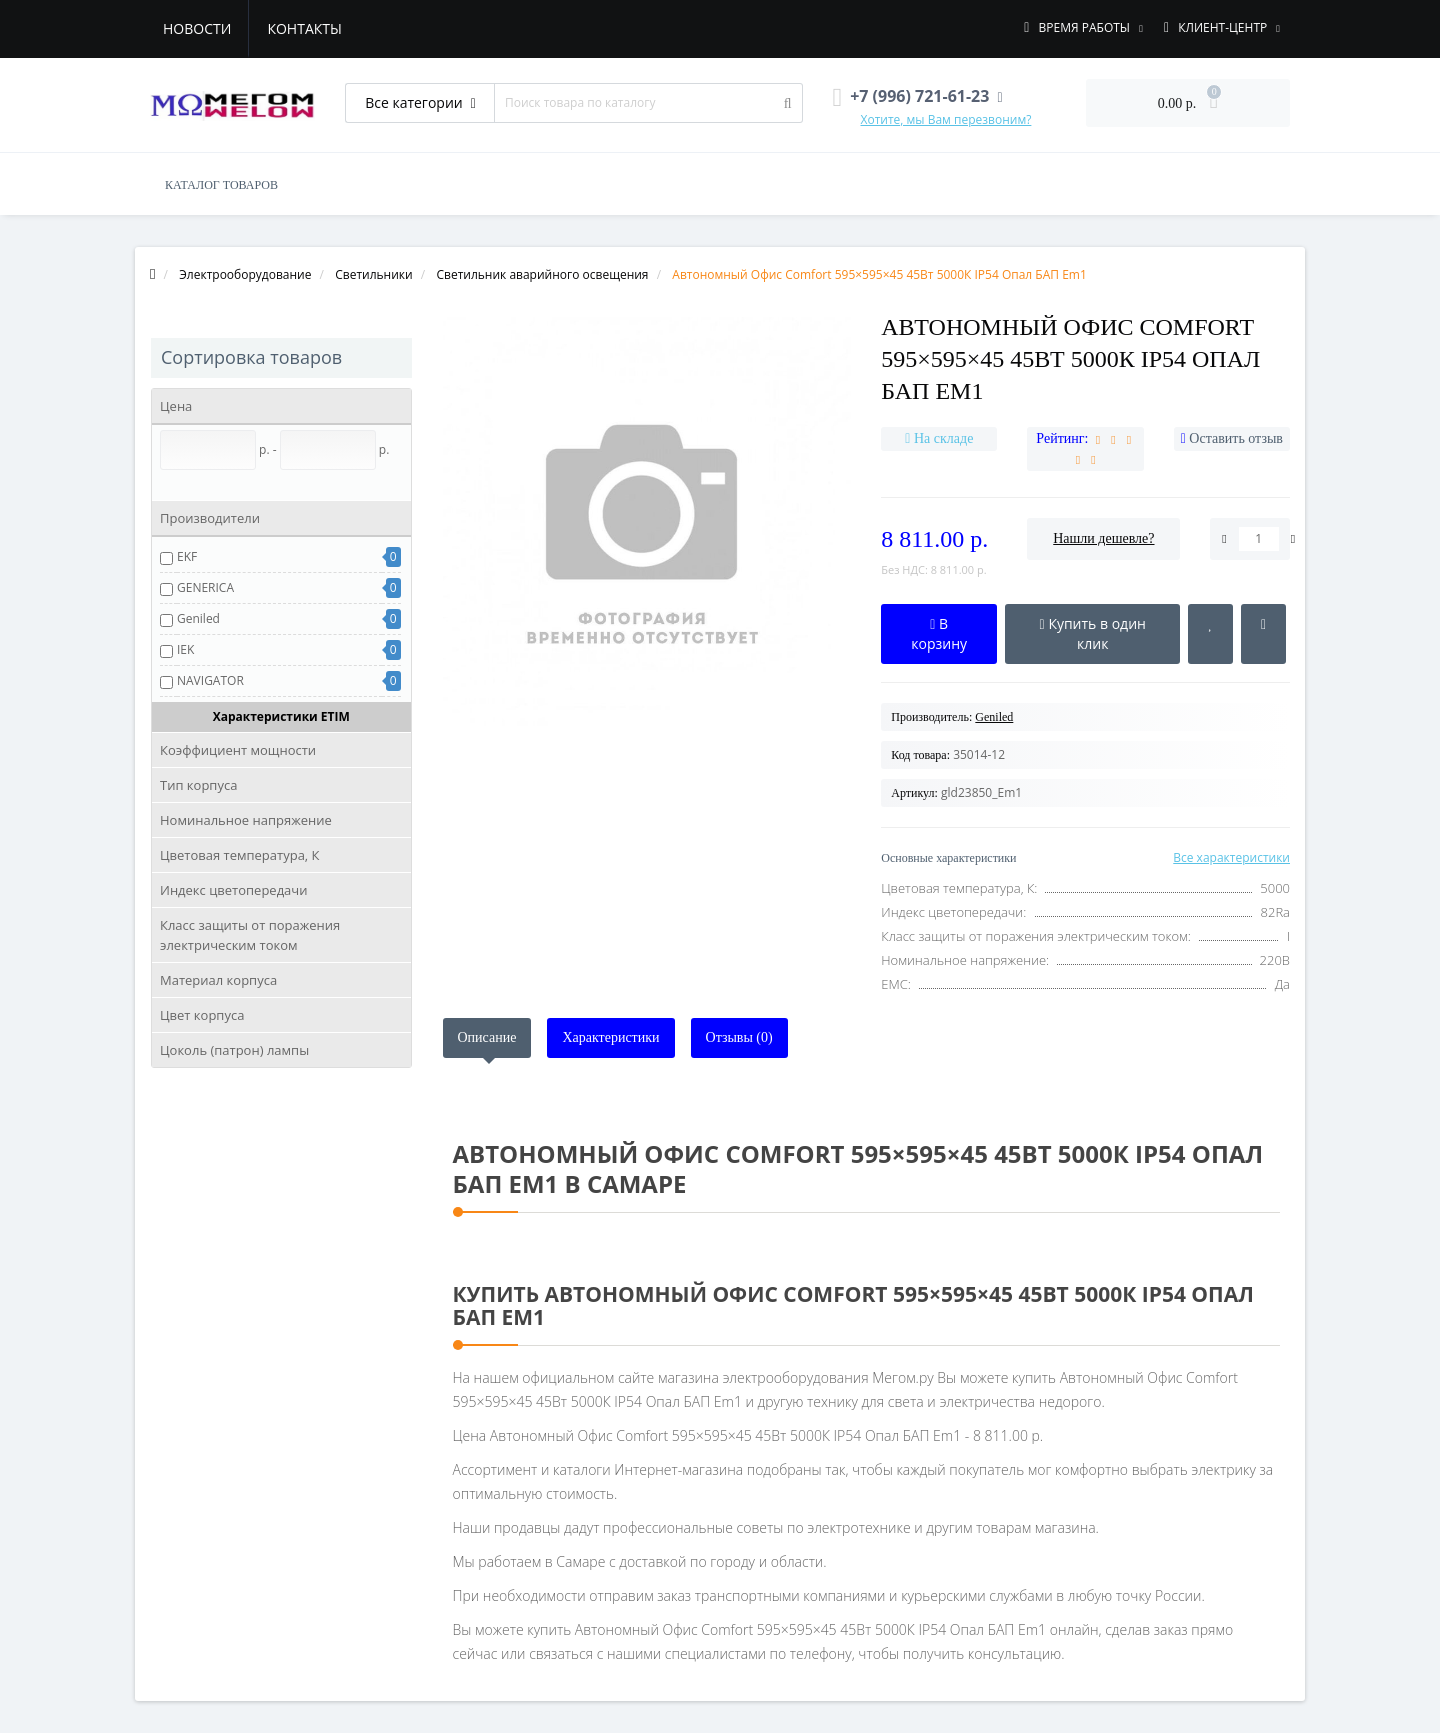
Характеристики (610, 1037)
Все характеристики (1231, 857)
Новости (197, 28)
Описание (487, 1037)
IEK (185, 649)
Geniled (198, 618)
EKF (187, 556)
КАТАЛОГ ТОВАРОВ (221, 185)
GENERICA (205, 587)
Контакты (304, 28)
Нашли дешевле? (1103, 538)
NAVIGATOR (210, 680)
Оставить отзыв (1236, 438)
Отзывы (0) (739, 1037)
